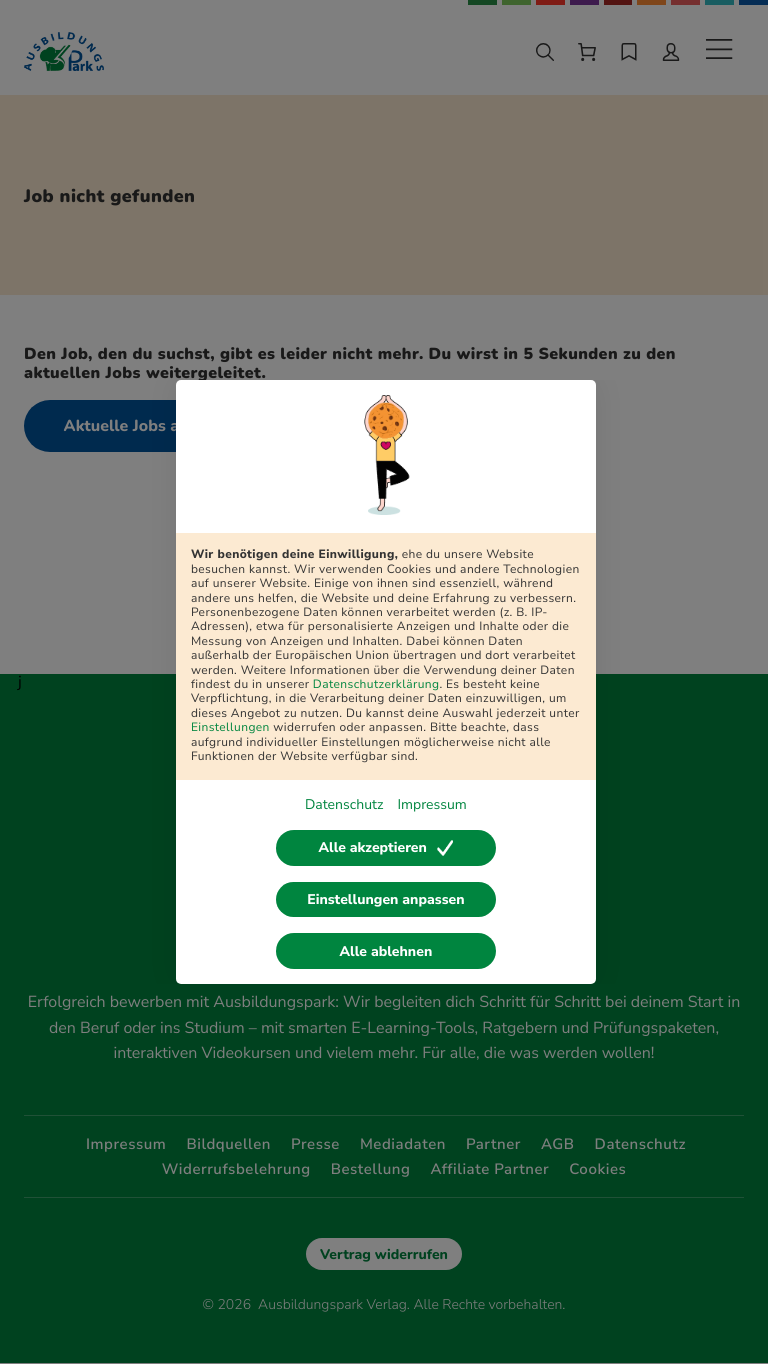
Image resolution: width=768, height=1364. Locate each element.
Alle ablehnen (386, 951)
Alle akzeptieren (385, 847)
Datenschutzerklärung (376, 685)
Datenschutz (344, 804)
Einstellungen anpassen (385, 899)
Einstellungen (230, 728)
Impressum (431, 804)
